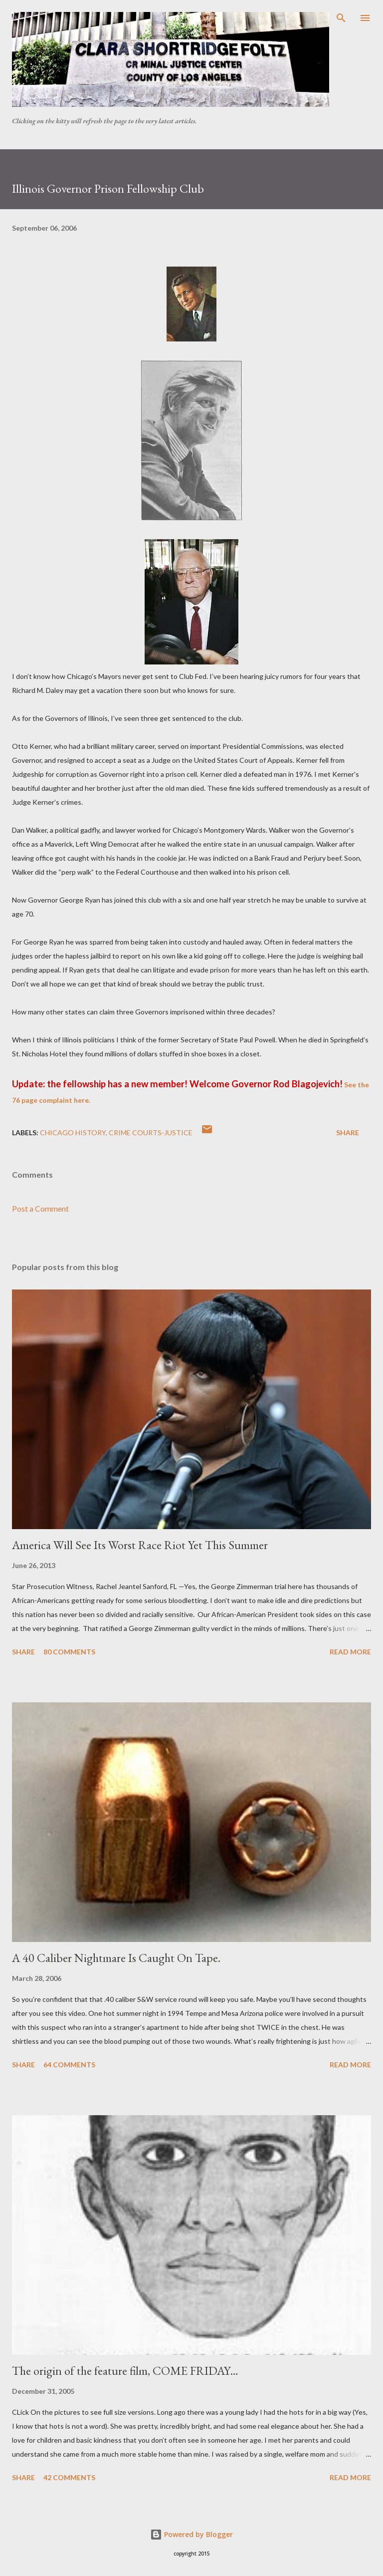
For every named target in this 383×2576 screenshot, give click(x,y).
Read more (350, 1651)
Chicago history (73, 1132)
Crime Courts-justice (150, 1132)
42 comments (69, 2477)
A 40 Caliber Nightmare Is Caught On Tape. (116, 1957)
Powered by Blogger (191, 2534)
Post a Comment (40, 1208)
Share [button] (347, 1132)
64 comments (69, 2064)
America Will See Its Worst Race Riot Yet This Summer (140, 1545)
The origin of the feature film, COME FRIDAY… (125, 2370)
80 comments (69, 1651)
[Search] (341, 18)
